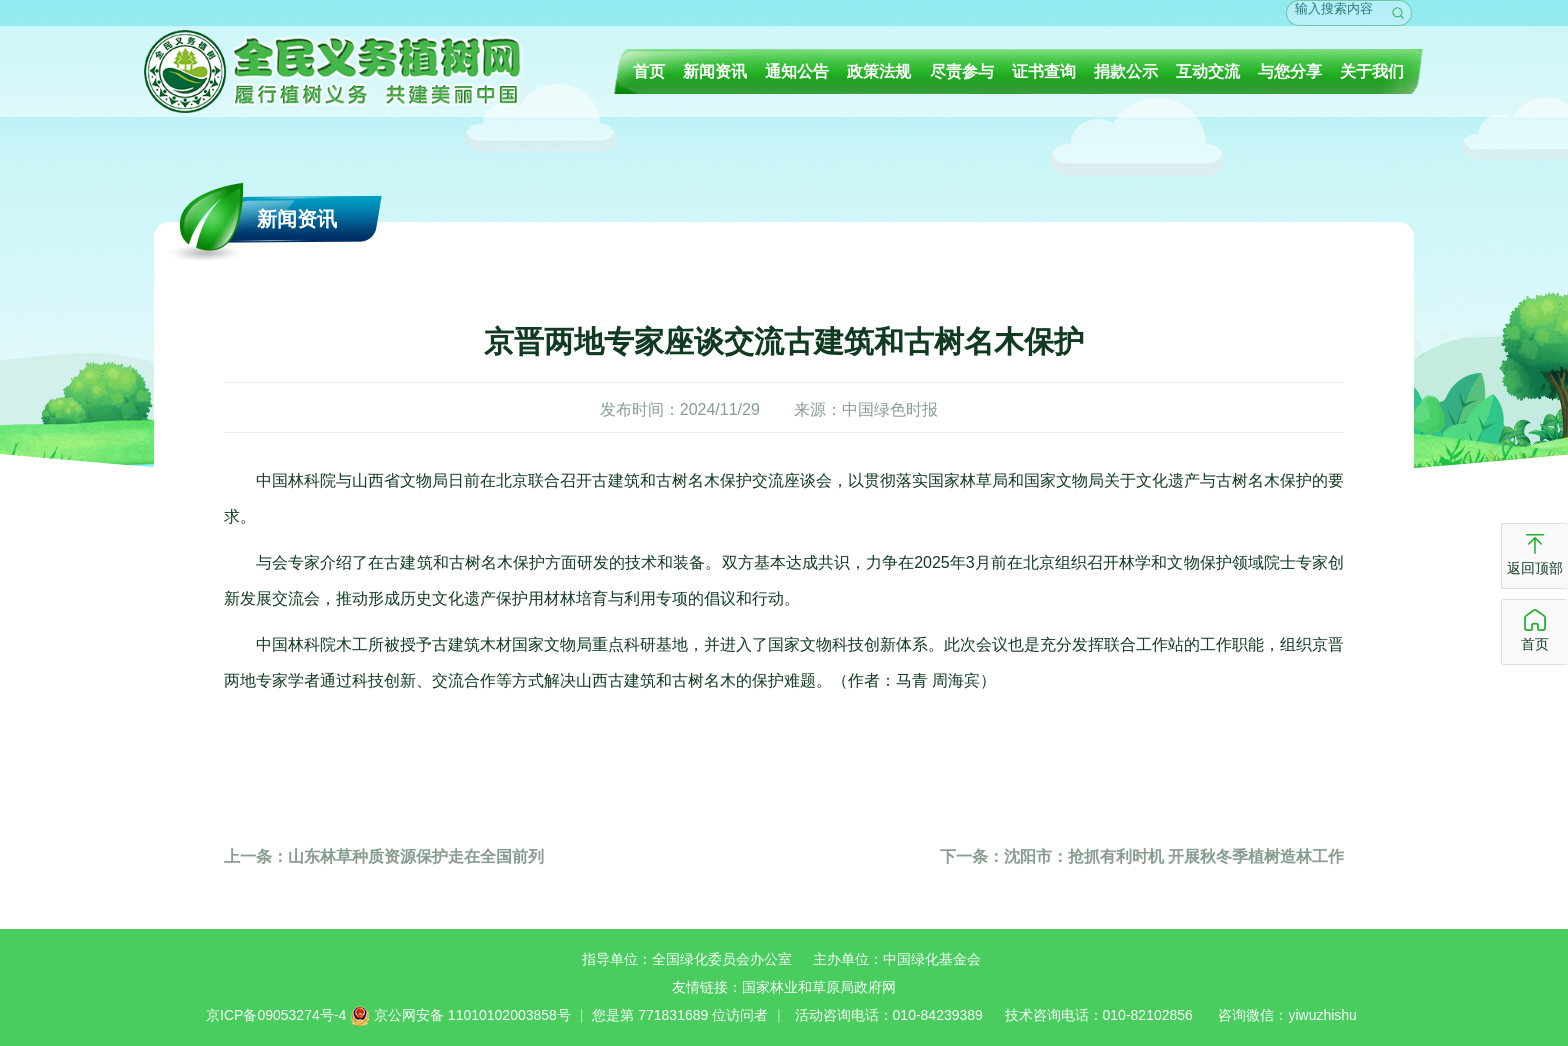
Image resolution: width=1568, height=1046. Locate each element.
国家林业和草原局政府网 (819, 987)
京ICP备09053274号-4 (276, 1015)
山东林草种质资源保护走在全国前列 (384, 856)
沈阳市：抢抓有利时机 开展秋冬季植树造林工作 (1142, 856)
